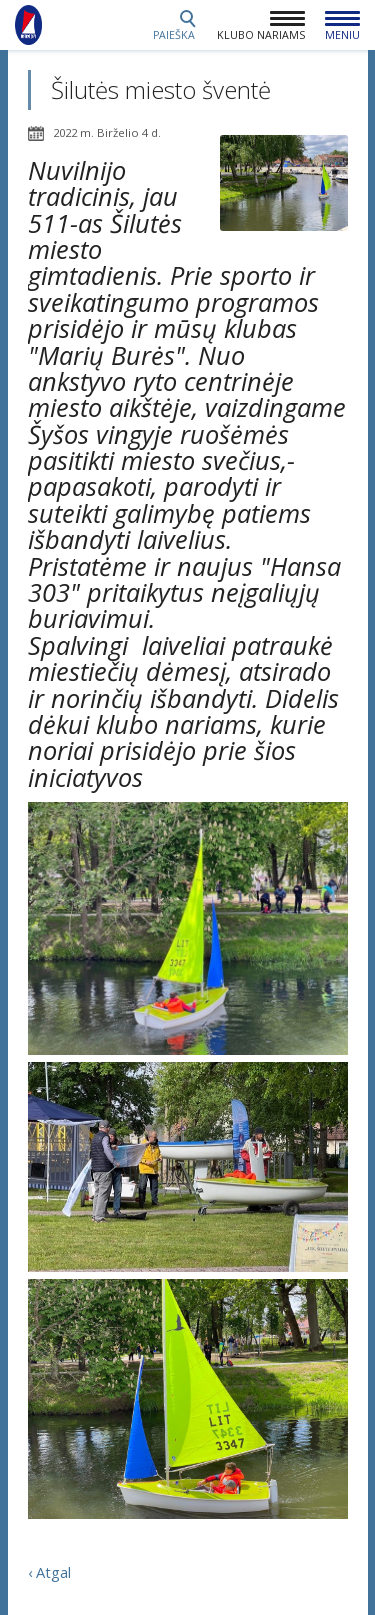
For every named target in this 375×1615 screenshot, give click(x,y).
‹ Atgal (49, 1572)
